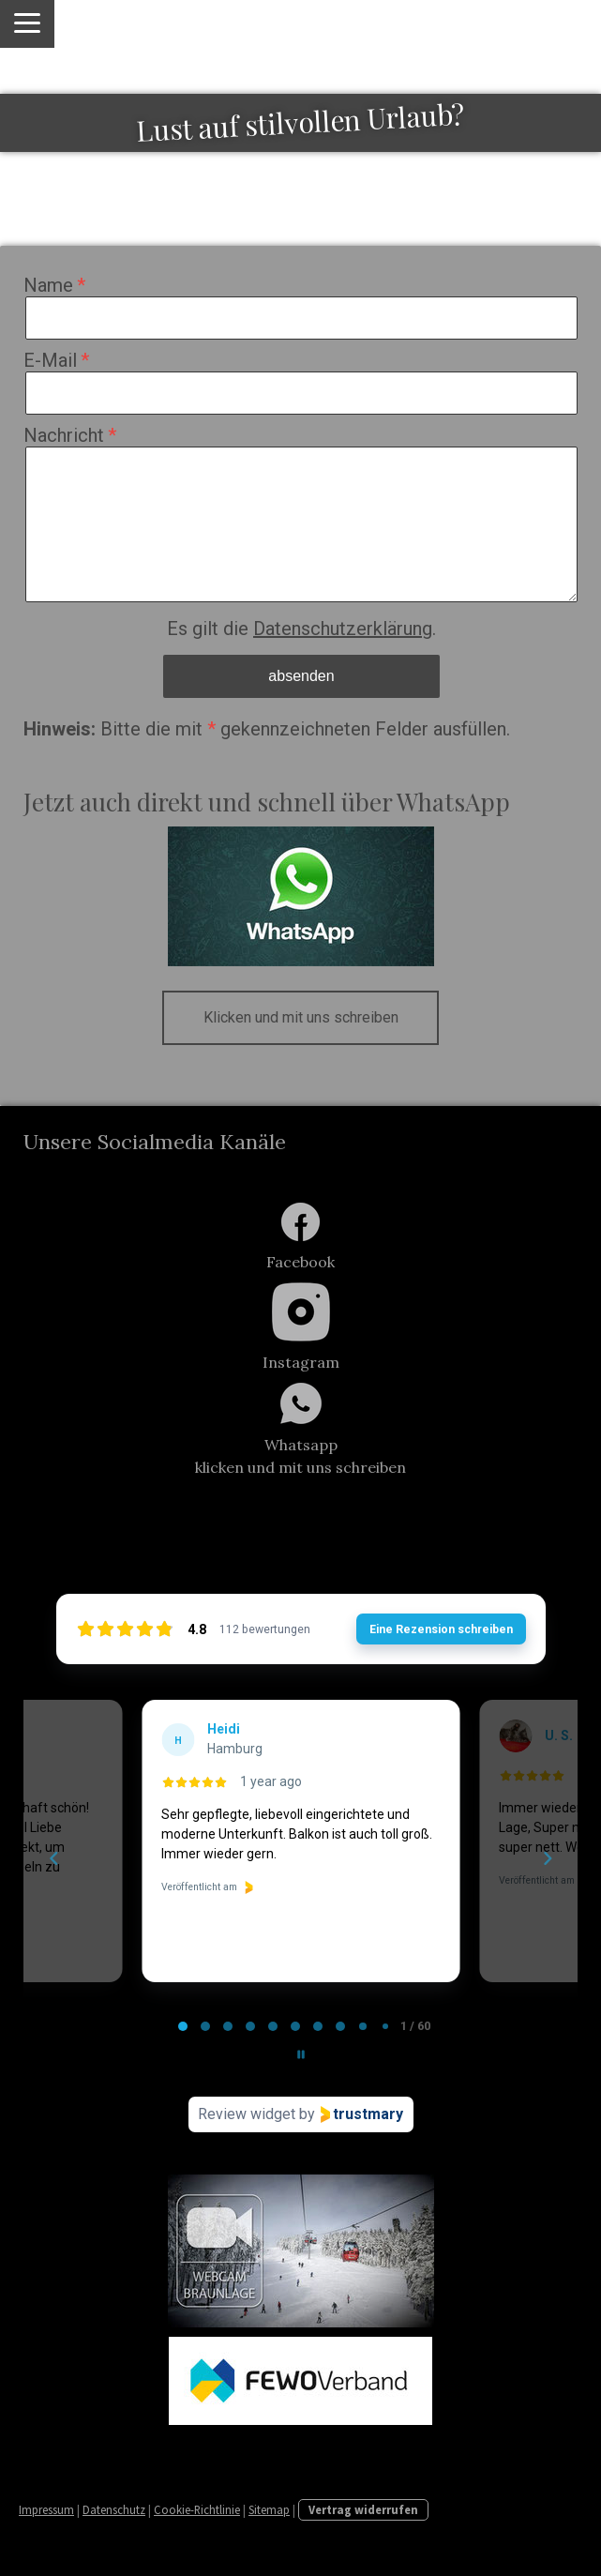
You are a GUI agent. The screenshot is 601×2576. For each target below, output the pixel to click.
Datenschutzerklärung (342, 628)
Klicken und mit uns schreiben (300, 1017)
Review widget (246, 2114)
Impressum (46, 2509)
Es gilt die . (301, 628)
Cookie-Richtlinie (197, 2509)
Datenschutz (114, 2509)
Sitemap (269, 2509)
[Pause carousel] (301, 2054)
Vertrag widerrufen (363, 2509)
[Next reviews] (546, 1858)
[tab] (183, 2026)
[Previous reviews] (53, 1858)
